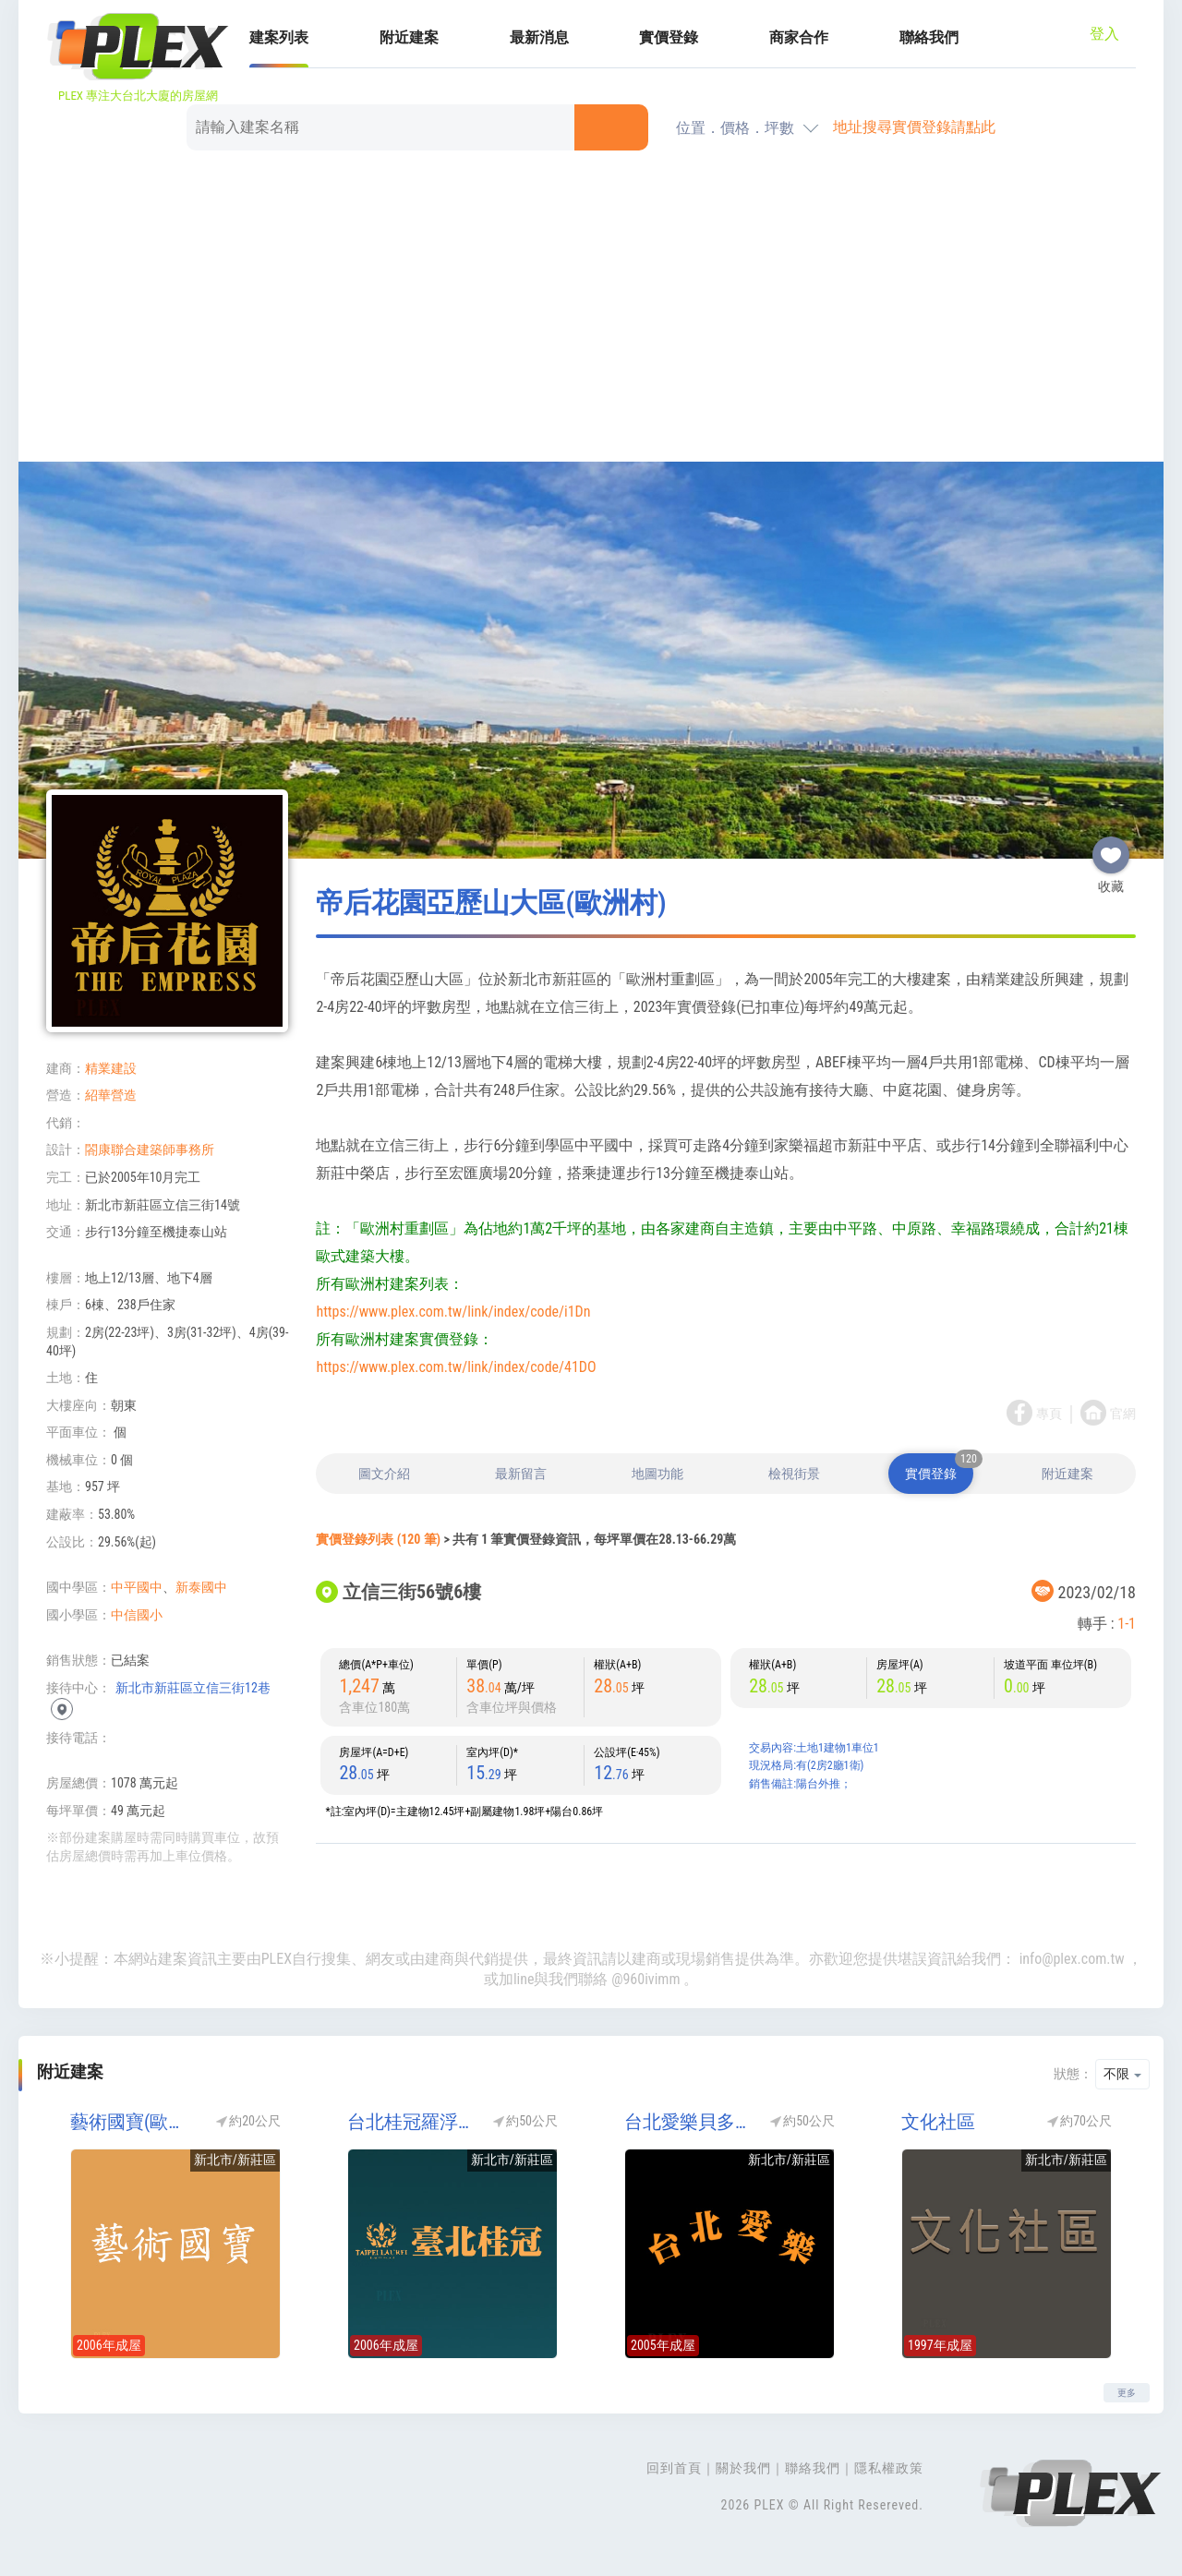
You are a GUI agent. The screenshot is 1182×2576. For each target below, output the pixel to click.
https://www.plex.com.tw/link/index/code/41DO (456, 1367)
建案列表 (278, 37)
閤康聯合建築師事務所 (149, 1149)
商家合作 (798, 37)
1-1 (1126, 1623)
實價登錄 (668, 37)
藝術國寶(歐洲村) (134, 2122)
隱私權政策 (888, 2468)
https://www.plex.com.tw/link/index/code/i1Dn (453, 1311)
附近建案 (409, 37)
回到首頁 (674, 2468)
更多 (1126, 2393)
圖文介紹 (384, 1473)
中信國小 (137, 1614)
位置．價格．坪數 (735, 128)
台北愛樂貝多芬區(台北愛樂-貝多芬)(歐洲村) (688, 2122)
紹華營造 (111, 1095)
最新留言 (521, 1473)
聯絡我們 (929, 37)
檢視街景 (794, 1473)
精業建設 (111, 1068)
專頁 (1049, 1413)
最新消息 (539, 37)
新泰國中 (201, 1587)
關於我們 (743, 2468)
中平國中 (137, 1587)
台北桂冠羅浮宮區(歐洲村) (411, 2122)
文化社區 (938, 2122)
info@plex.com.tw (1072, 1959)
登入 (1104, 33)
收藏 (1110, 848)
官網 (1123, 1413)
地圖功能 (657, 1473)
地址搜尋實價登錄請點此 (914, 127)
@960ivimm (645, 1979)
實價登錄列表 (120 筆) (378, 1539)
